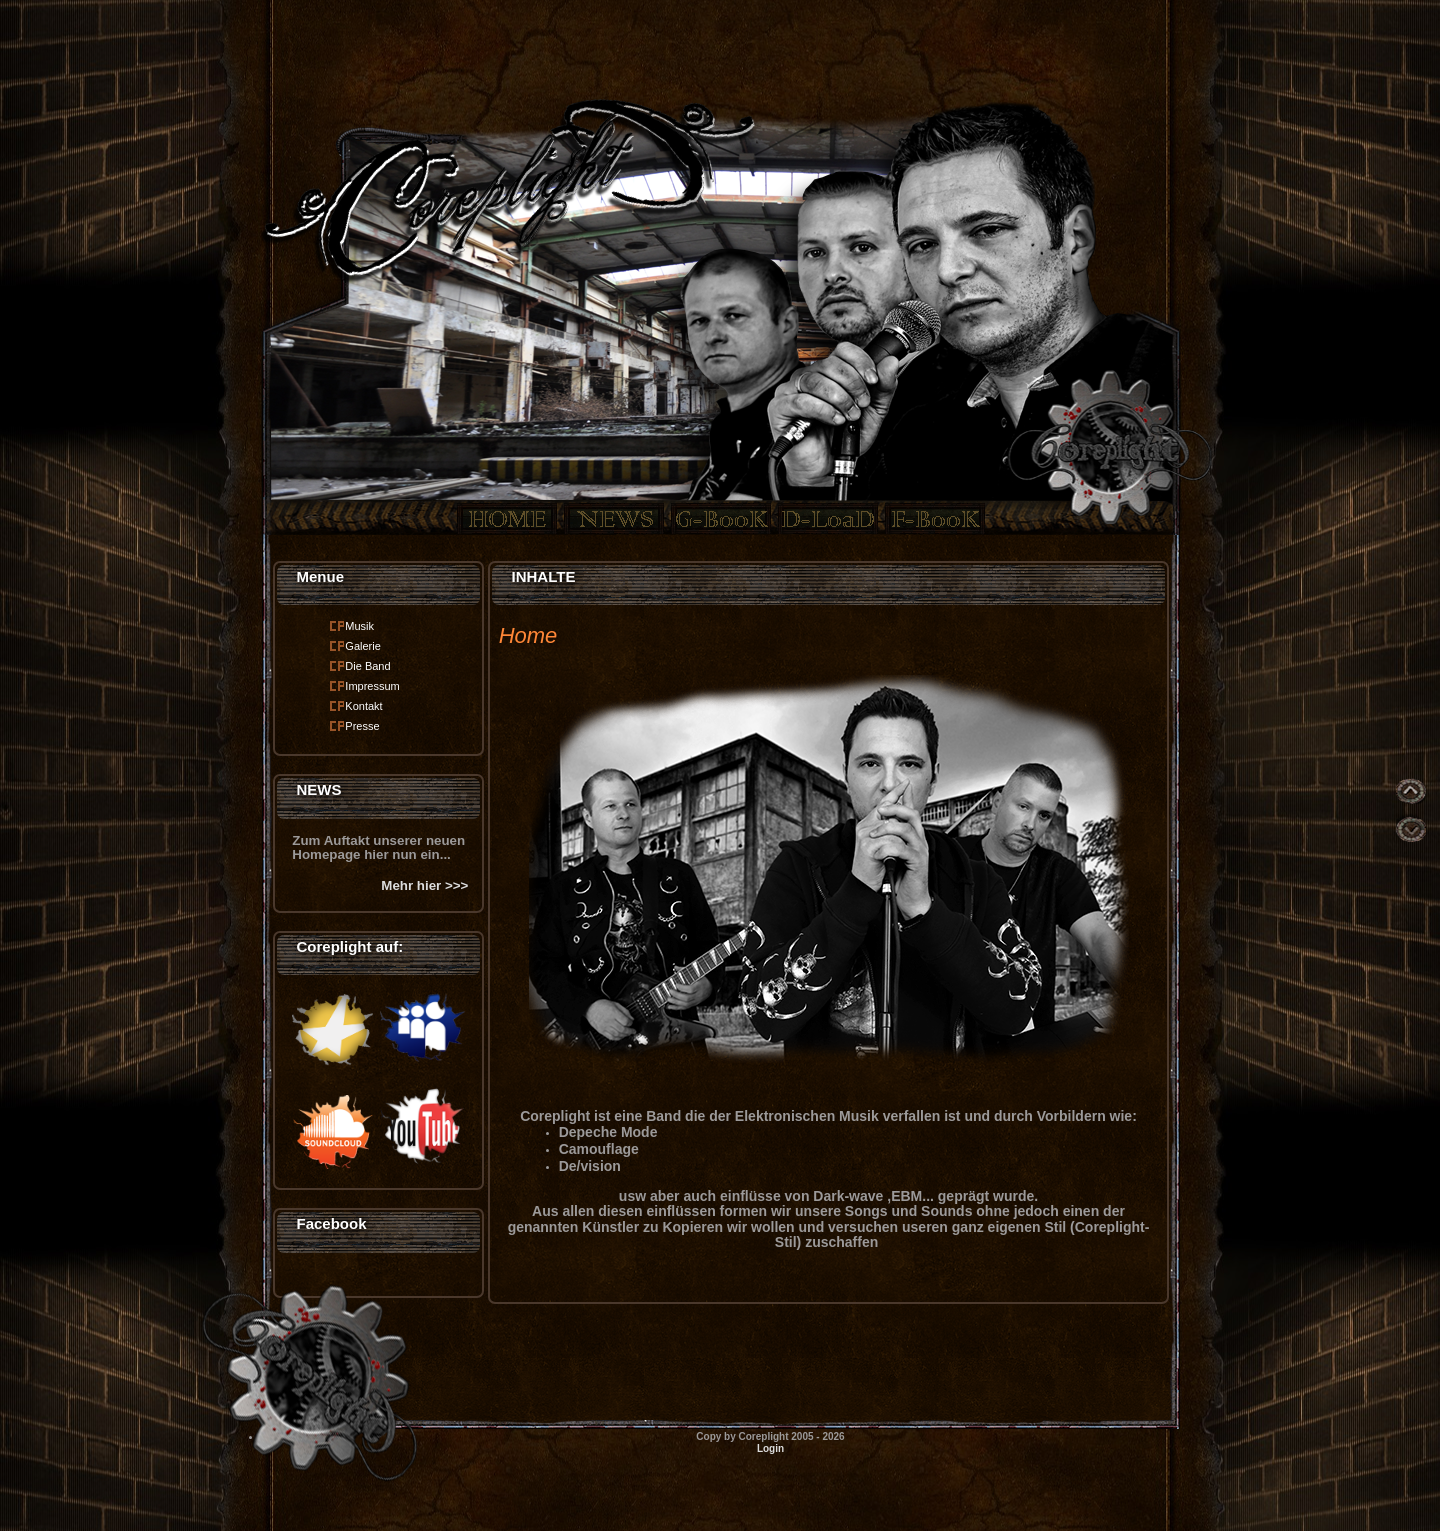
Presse (362, 726)
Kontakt (363, 706)
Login (770, 1448)
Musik (359, 626)
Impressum (372, 686)
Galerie (362, 646)
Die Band (367, 666)
